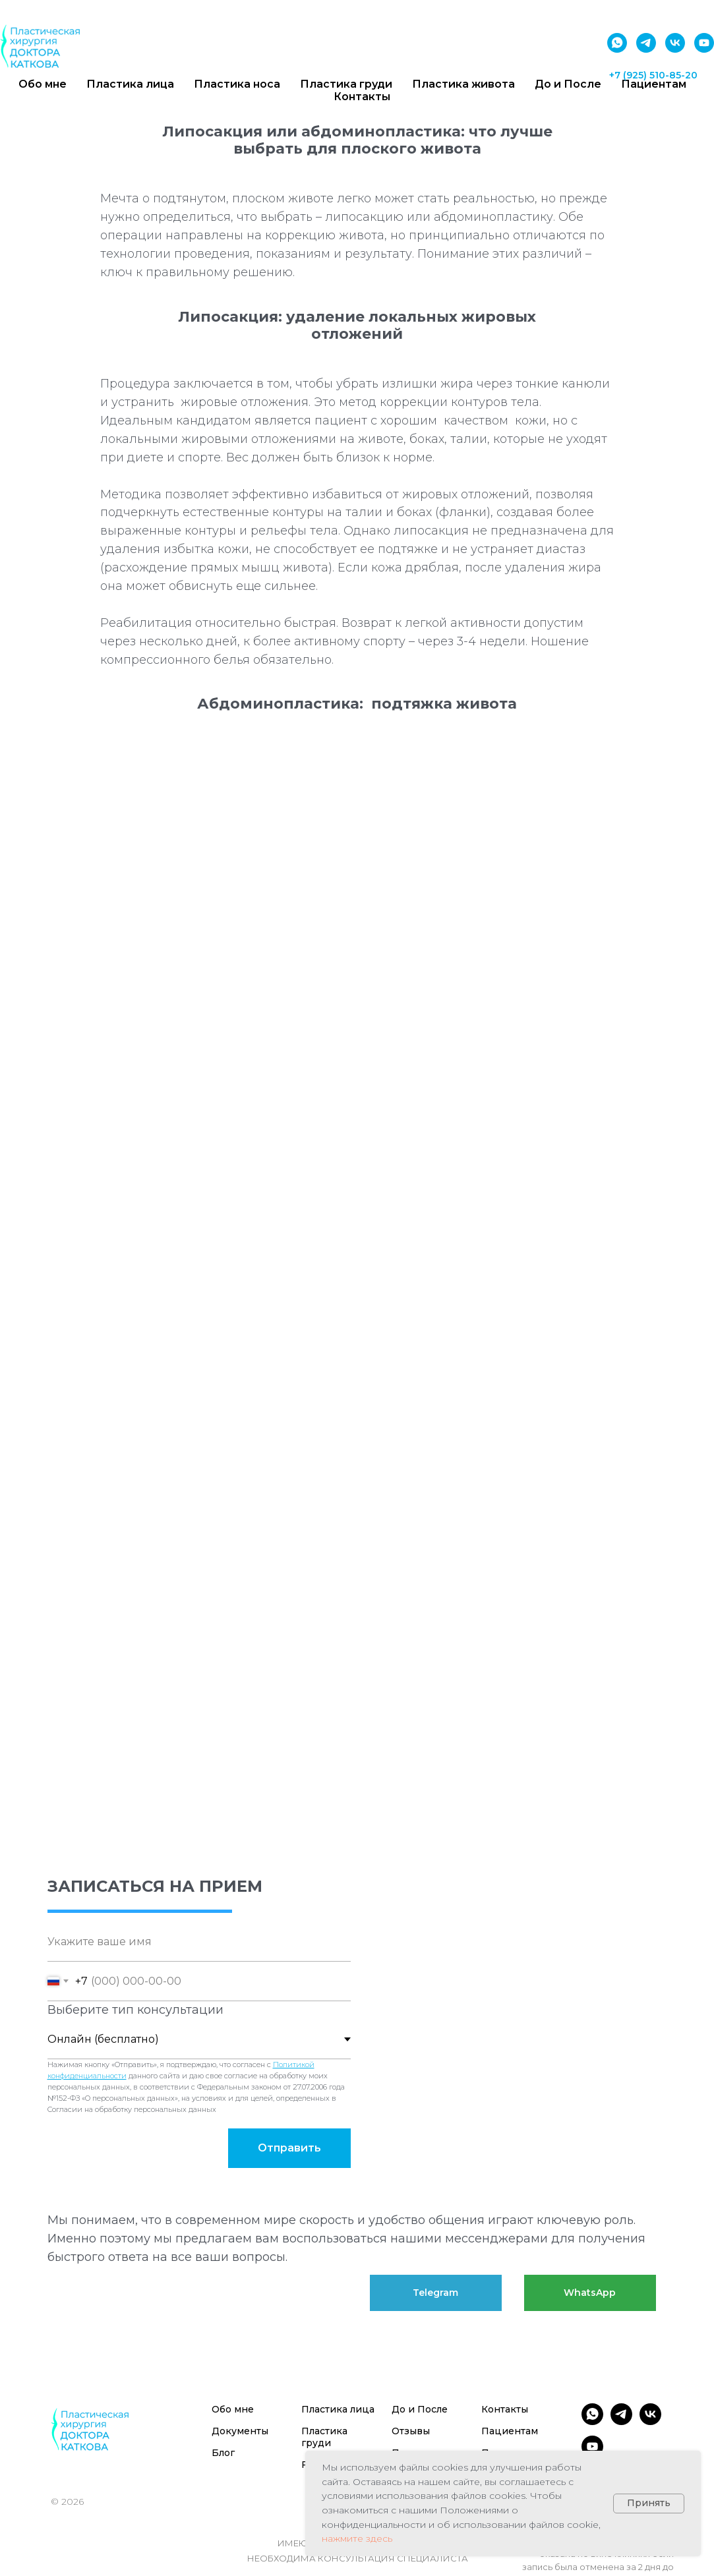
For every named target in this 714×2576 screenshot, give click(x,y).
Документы (240, 2431)
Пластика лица (337, 2409)
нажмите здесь (357, 2538)
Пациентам (509, 2431)
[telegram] (646, 43)
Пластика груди (324, 2437)
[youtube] (704, 43)
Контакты (362, 96)
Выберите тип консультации (135, 2010)
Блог (223, 2453)
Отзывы (411, 2431)
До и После (420, 2409)
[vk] (675, 43)
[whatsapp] (617, 43)
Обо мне (233, 2409)
